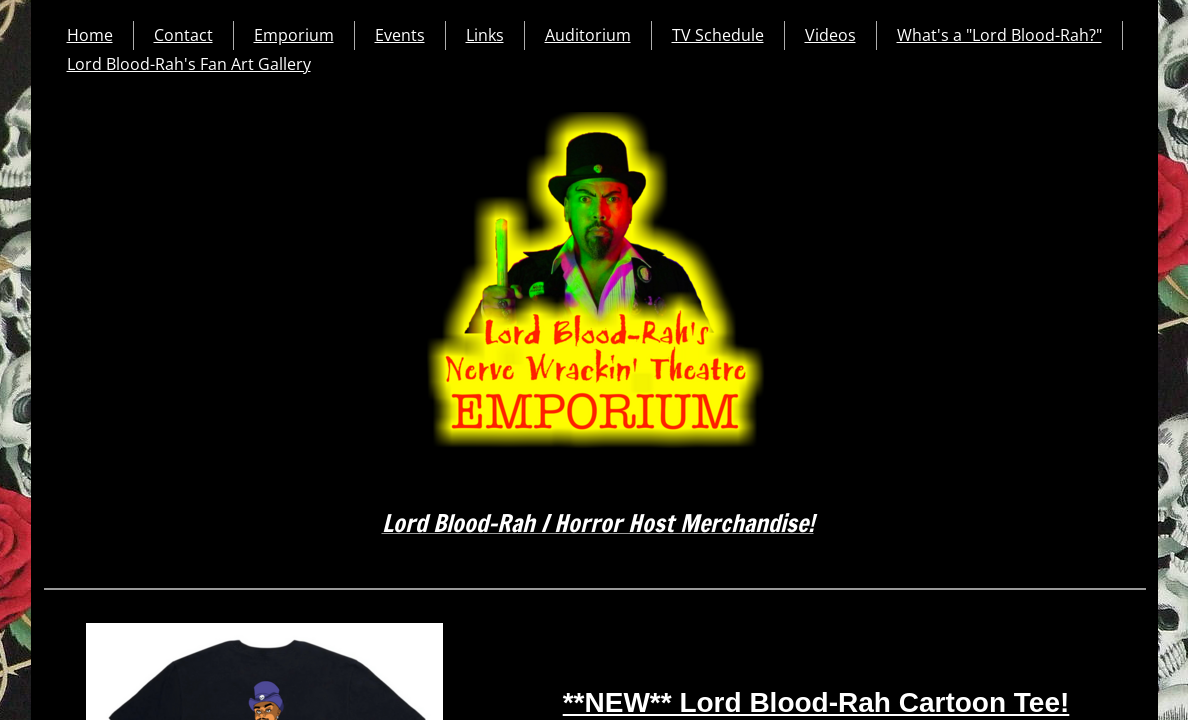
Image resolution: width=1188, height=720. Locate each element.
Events (400, 35)
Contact (183, 35)
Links (485, 35)
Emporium (294, 35)
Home (90, 35)
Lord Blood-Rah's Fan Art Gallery (189, 64)
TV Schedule (718, 35)
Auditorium (588, 35)
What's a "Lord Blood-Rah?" (999, 35)
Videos (830, 35)
